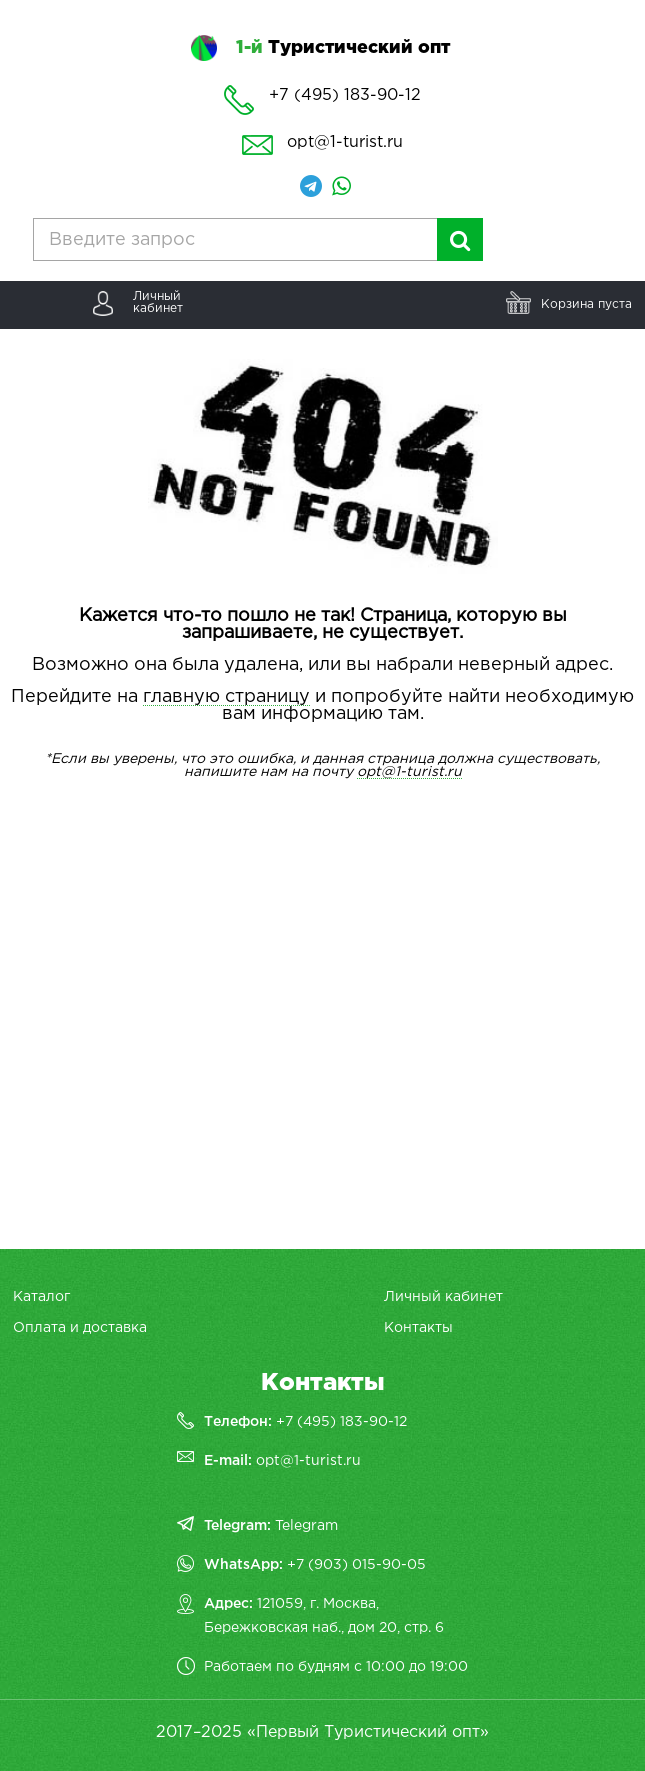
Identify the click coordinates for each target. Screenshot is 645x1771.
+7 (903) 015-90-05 (356, 1565)
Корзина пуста (586, 304)
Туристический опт (343, 48)
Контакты (418, 1328)
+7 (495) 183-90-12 (341, 1422)
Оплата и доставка (80, 1328)
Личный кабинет (443, 1297)
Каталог (41, 1297)
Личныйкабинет (158, 302)
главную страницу (226, 697)
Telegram (306, 1526)
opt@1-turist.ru (345, 142)
